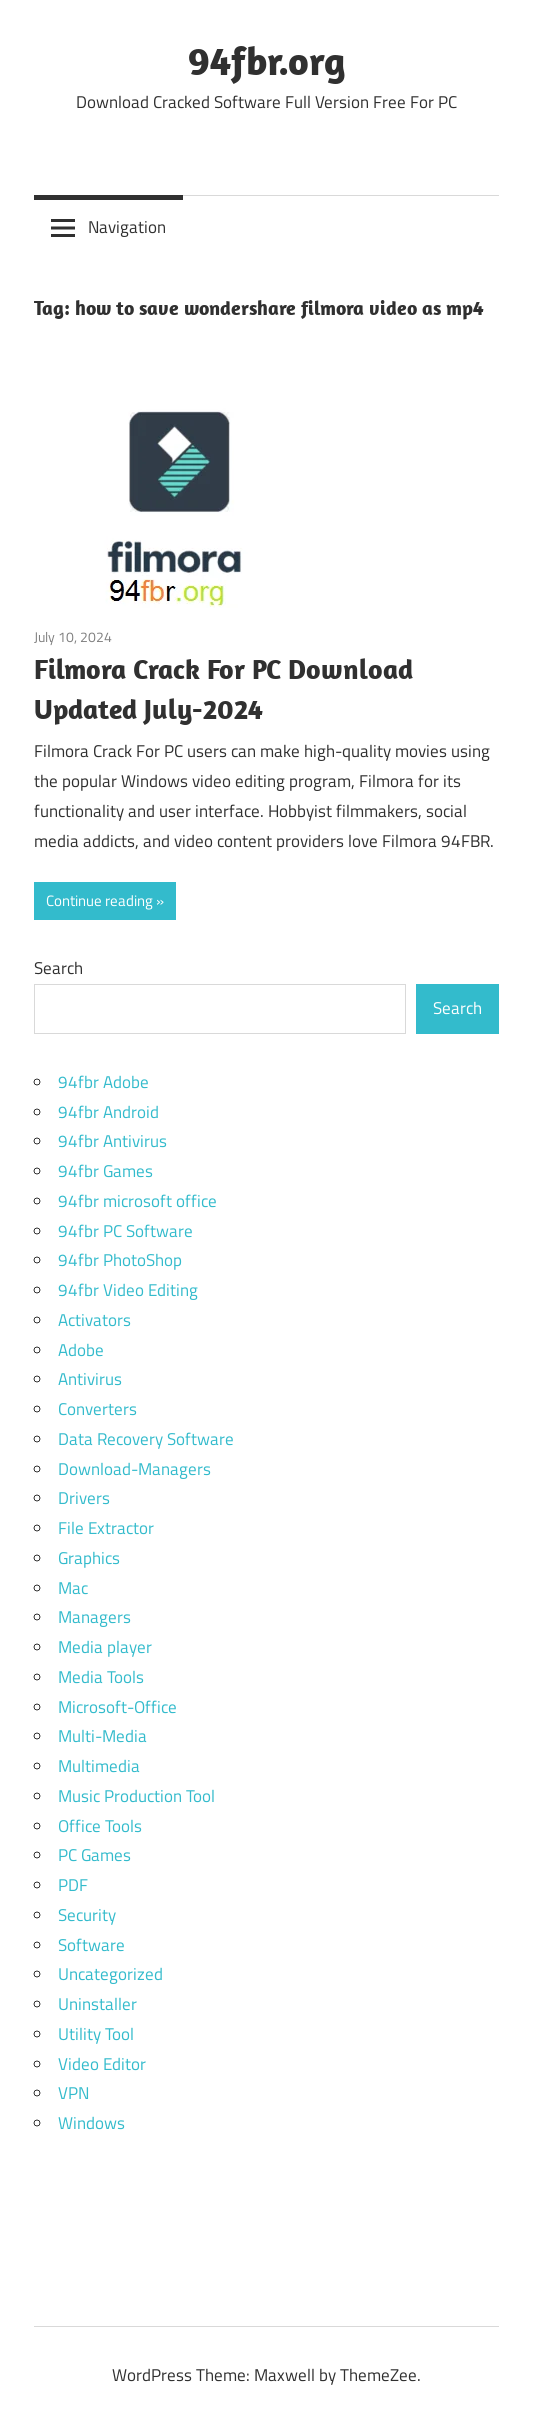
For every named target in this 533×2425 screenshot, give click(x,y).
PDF (73, 1885)
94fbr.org (267, 60)
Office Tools (100, 1826)
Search (58, 968)
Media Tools (101, 1677)
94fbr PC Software (125, 1231)
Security (87, 1915)
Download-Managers (134, 1469)
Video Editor (102, 2064)
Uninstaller (97, 2004)
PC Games (94, 1855)
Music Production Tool (136, 1796)
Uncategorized (110, 1974)
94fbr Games (105, 1171)
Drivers (84, 1498)
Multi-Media (102, 1736)
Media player (105, 1647)
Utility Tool (96, 2034)
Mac (73, 1588)
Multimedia (99, 1766)
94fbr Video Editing (128, 1290)
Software (91, 1945)
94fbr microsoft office (137, 1201)
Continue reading (99, 900)
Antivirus (90, 1379)
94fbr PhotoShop (120, 1260)
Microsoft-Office (117, 1707)
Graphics (89, 1558)
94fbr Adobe (103, 1082)
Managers (94, 1617)
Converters (97, 1409)
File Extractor (106, 1528)
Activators (94, 1320)
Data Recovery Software (146, 1439)
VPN (73, 2093)
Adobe (81, 1350)
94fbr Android (108, 1112)
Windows (91, 2123)
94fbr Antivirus (112, 1141)
